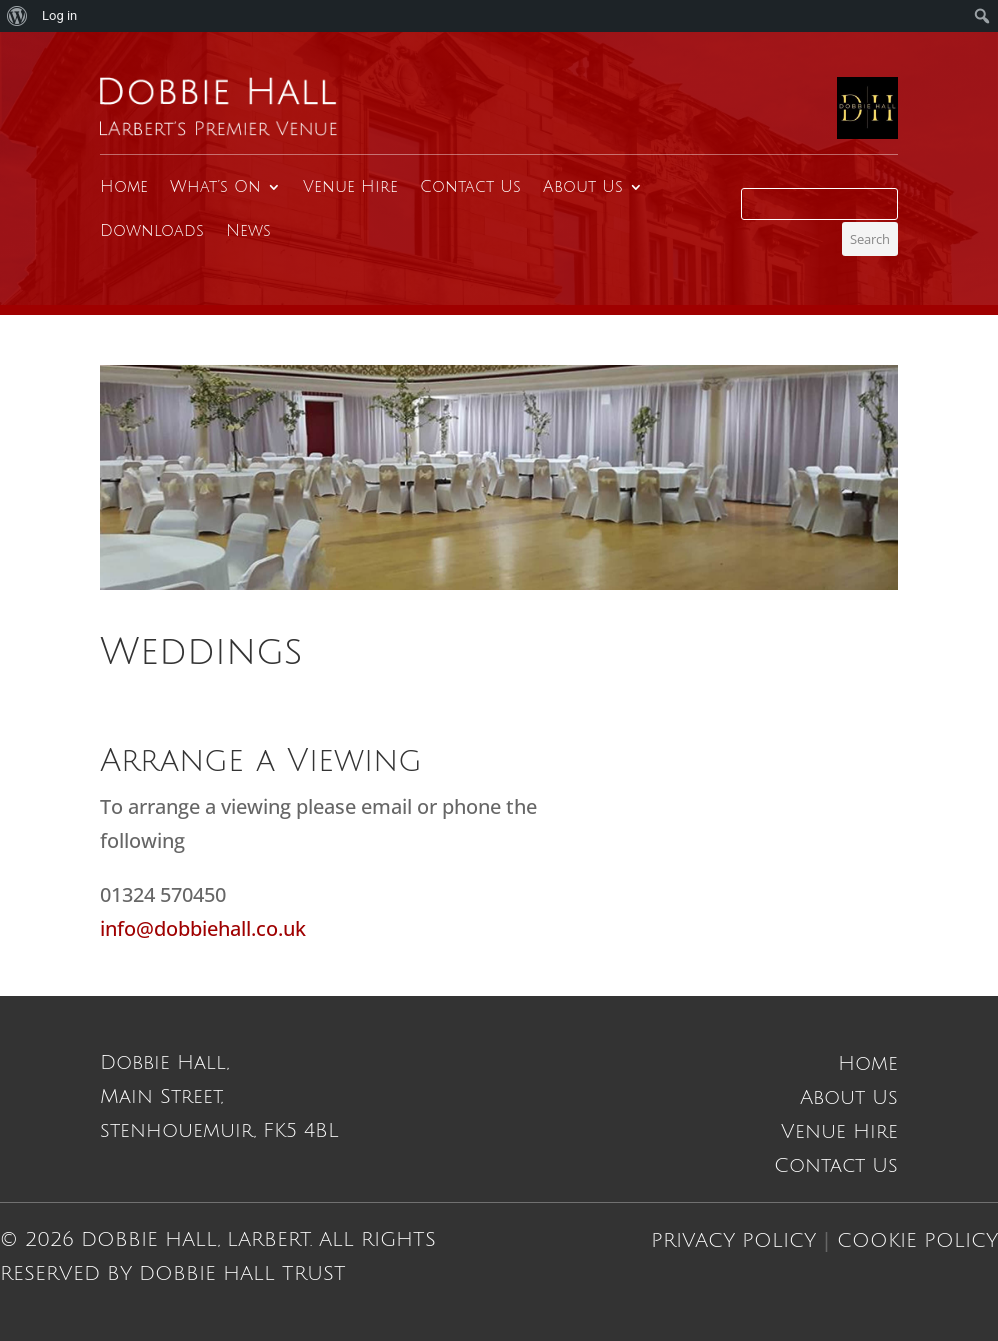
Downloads (152, 231)
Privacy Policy (733, 1241)
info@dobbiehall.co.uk (203, 928)
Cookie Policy (917, 1241)
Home (124, 187)
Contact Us (470, 187)
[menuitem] (17, 16)
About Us (583, 187)
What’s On (215, 187)
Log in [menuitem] (59, 15)
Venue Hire (350, 187)
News (248, 231)
